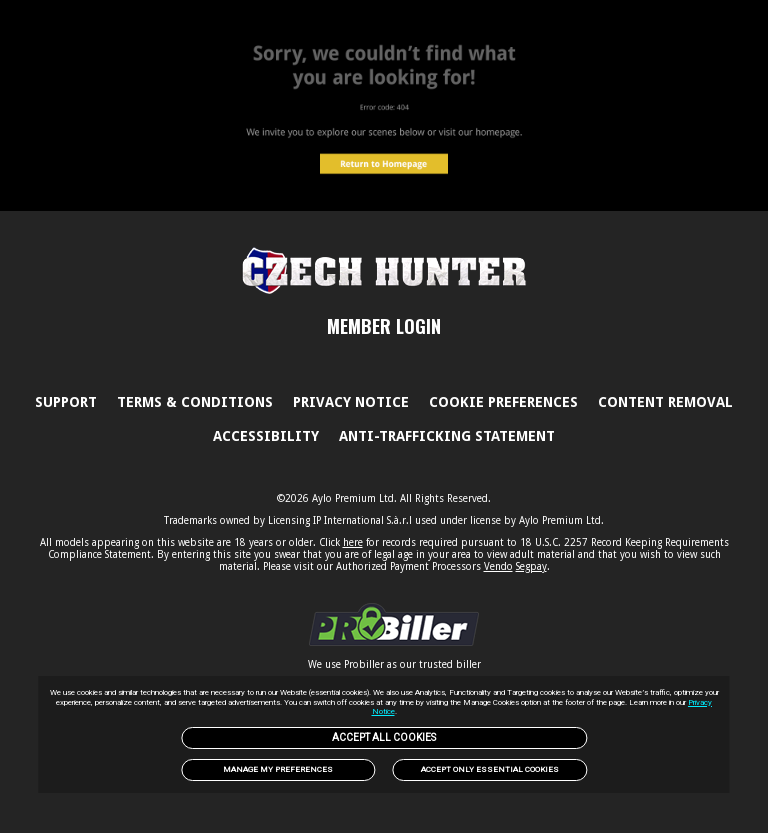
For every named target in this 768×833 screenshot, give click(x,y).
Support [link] (66, 402)
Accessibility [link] (266, 436)
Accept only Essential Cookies (490, 769)
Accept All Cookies (384, 737)
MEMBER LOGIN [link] (384, 326)
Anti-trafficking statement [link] (447, 436)
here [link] (353, 542)
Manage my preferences (278, 769)
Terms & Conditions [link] (195, 402)
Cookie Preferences (503, 402)
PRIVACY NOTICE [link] (351, 402)
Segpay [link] (531, 566)
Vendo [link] (498, 566)
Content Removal (665, 402)
